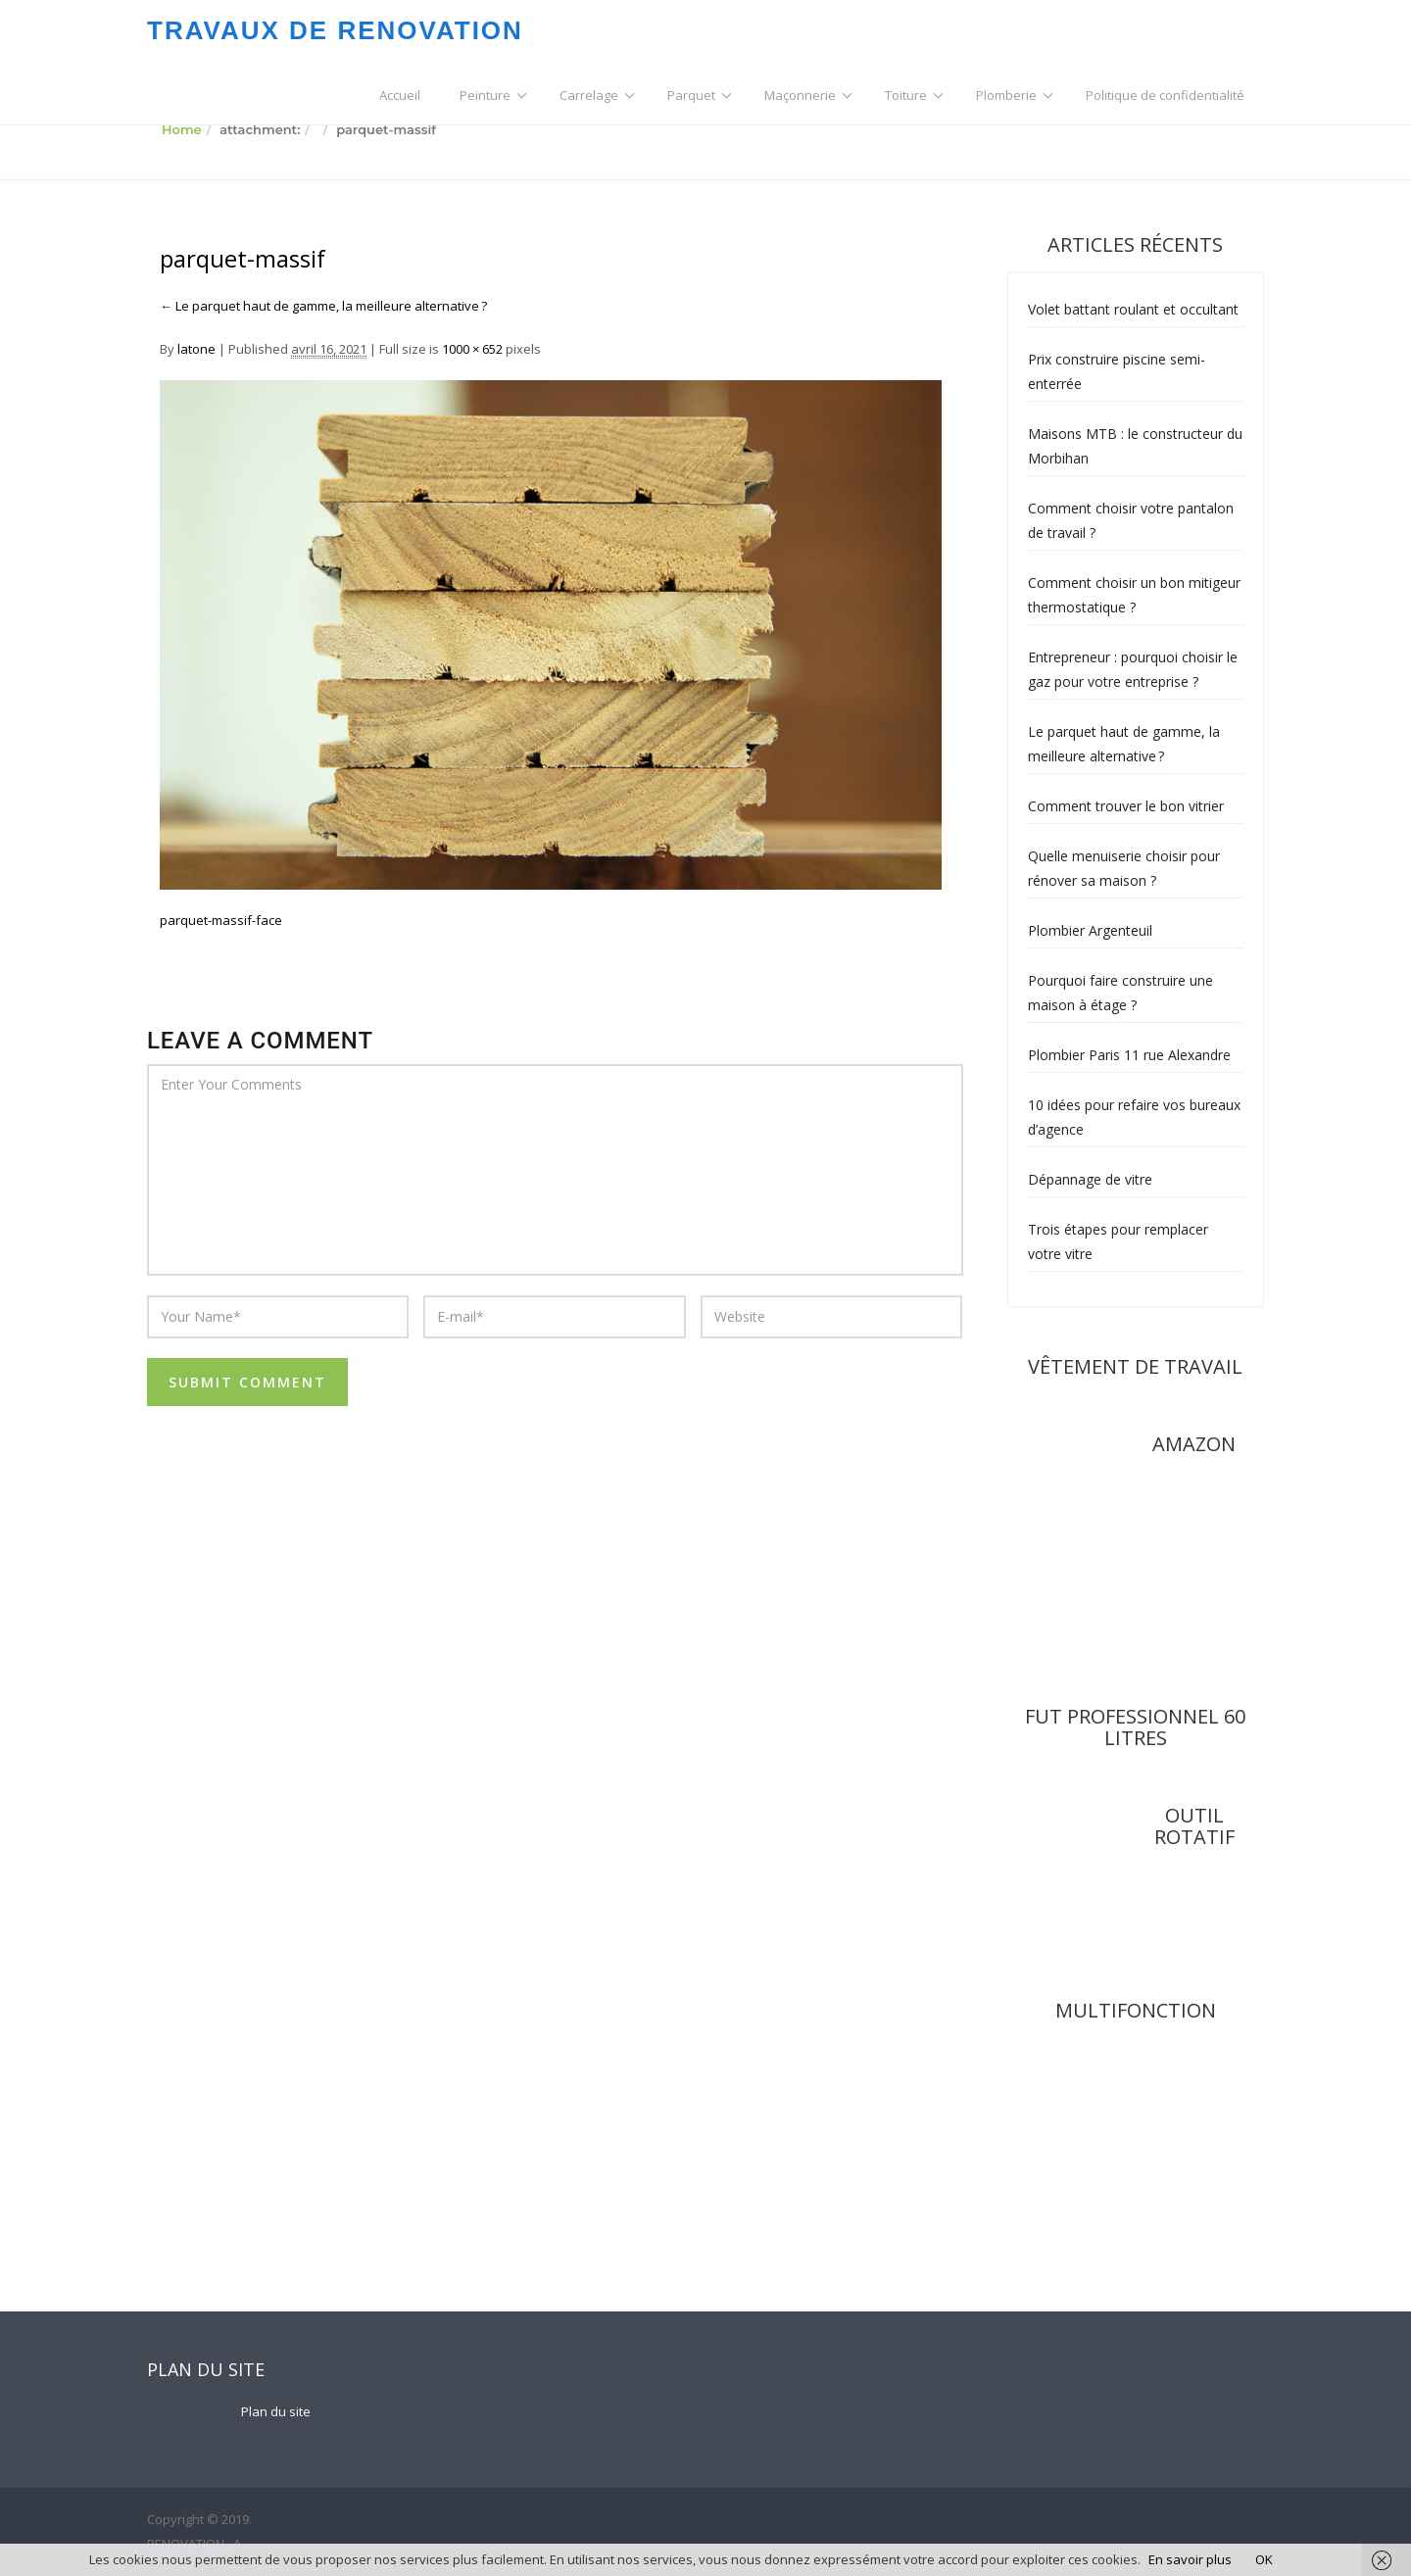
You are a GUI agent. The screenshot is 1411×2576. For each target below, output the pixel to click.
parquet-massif (242, 258)
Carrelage (589, 95)
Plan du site (276, 2411)
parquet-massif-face (221, 920)
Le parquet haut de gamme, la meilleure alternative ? (323, 306)
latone (196, 349)
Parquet (691, 95)
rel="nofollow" (1183, 1588)
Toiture (906, 95)
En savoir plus (1190, 2559)
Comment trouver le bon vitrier (1126, 806)
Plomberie (1006, 95)
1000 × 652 (472, 349)
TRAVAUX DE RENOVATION (335, 30)
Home (182, 129)
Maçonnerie (800, 95)
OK (1264, 2559)
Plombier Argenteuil (1090, 930)
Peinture (485, 95)
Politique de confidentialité (1165, 95)
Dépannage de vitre (1090, 1179)
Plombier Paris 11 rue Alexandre (1129, 1054)
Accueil (399, 95)
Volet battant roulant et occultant (1133, 309)
